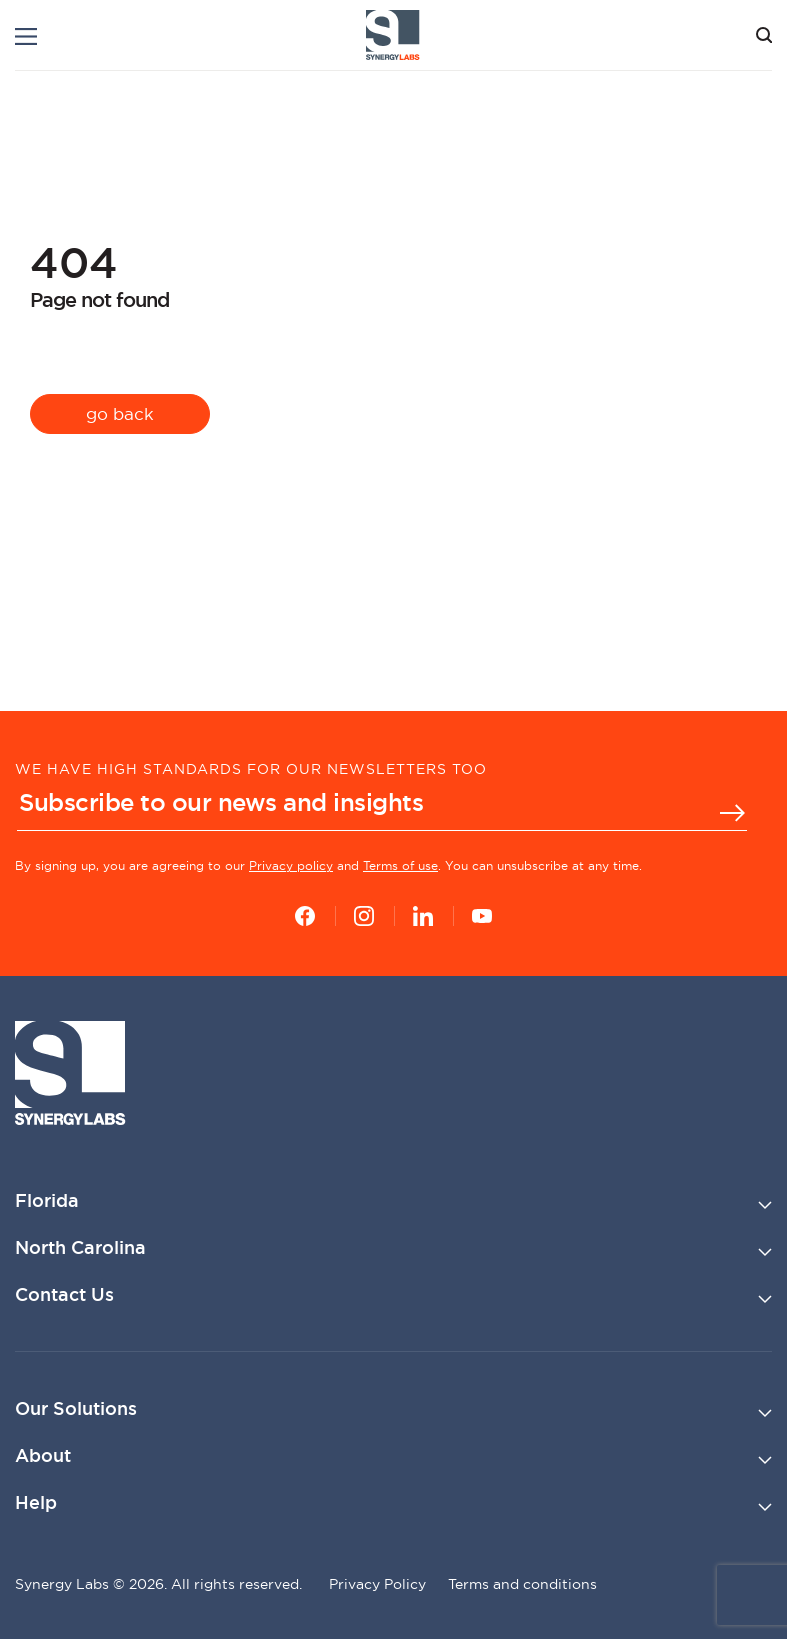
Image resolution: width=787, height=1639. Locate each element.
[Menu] (26, 36)
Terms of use (400, 865)
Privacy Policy (377, 1584)
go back (120, 413)
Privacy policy (291, 865)
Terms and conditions (522, 1584)
